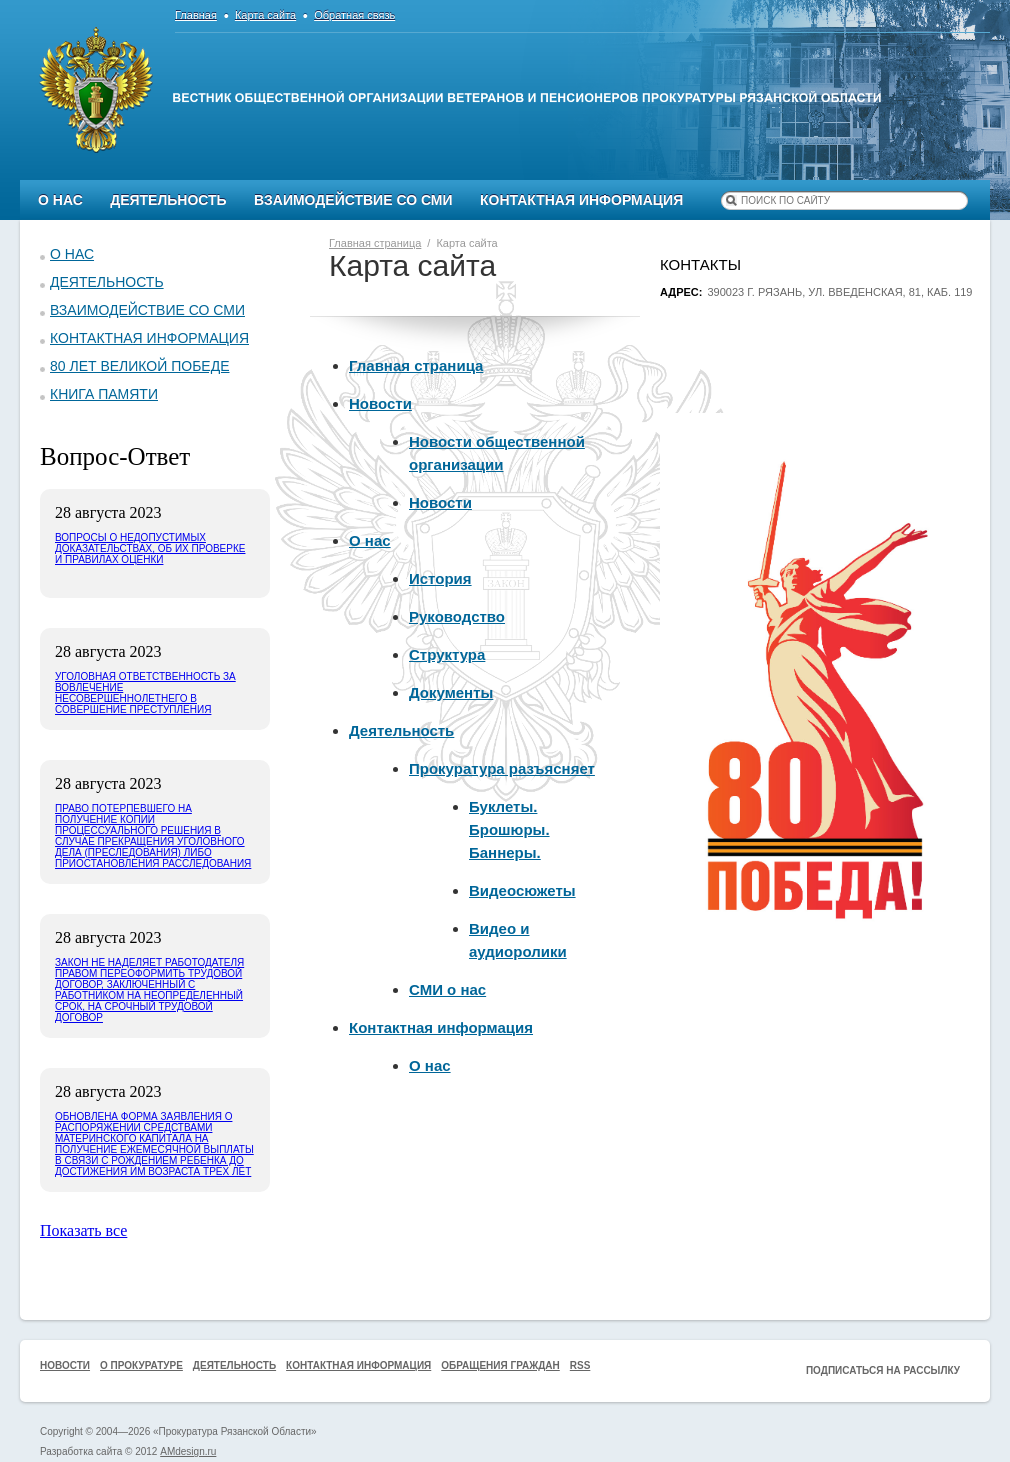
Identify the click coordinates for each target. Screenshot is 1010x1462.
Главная (196, 15)
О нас (60, 200)
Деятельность (168, 200)
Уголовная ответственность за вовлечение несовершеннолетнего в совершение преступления (145, 693)
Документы (451, 692)
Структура (447, 654)
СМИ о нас (447, 989)
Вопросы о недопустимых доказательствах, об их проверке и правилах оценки (150, 548)
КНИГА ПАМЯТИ (104, 394)
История (440, 578)
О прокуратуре (141, 1365)
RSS (580, 1365)
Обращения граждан (500, 1365)
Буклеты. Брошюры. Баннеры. (509, 829)
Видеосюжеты (522, 890)
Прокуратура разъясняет (502, 768)
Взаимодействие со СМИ (353, 200)
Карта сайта (265, 15)
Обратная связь (354, 15)
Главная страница (416, 365)
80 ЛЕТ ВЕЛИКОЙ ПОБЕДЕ (140, 366)
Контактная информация (581, 200)
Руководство (457, 616)
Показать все (83, 1230)
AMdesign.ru (188, 1451)
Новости (380, 403)
